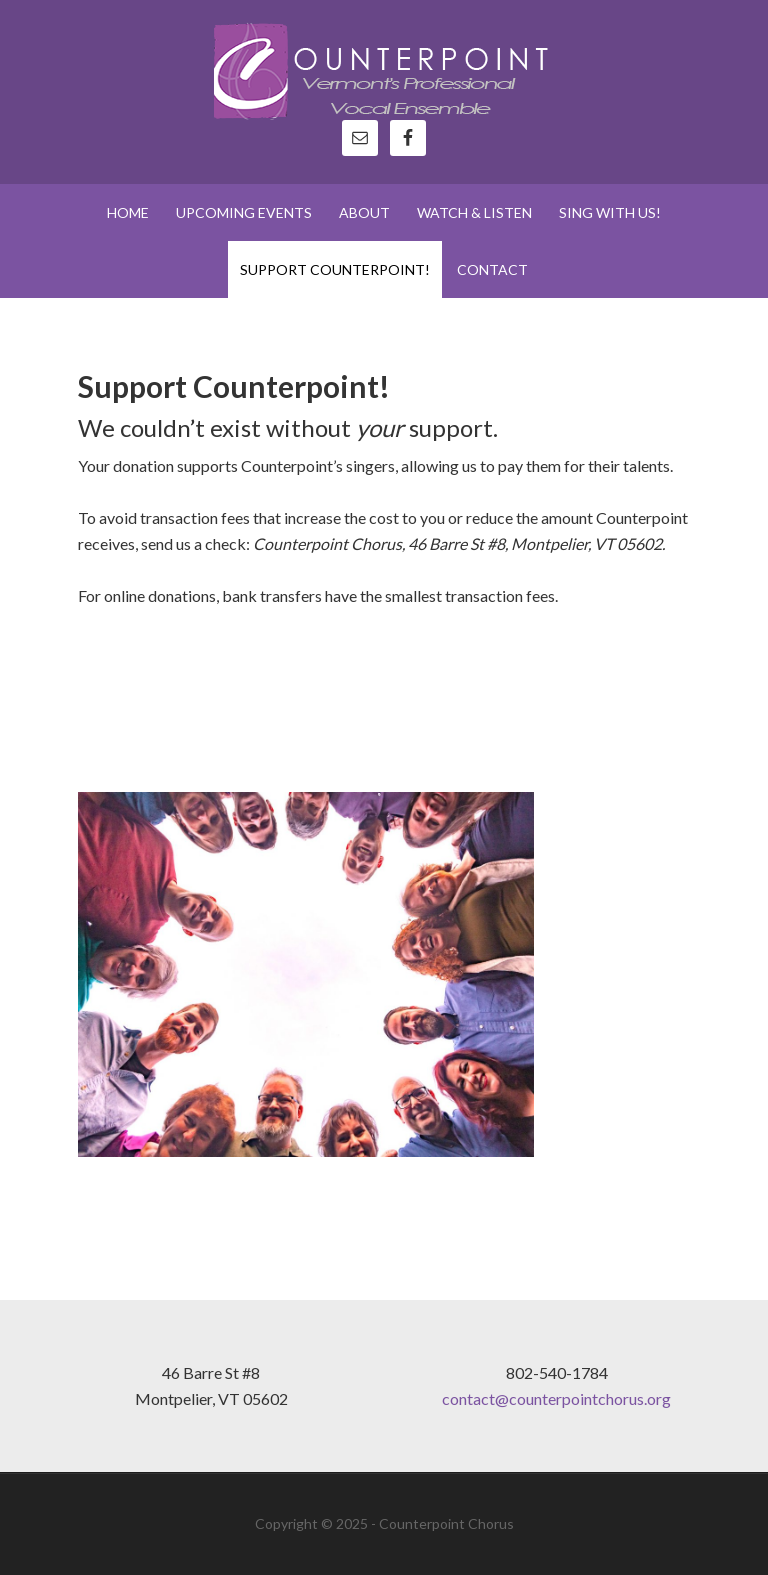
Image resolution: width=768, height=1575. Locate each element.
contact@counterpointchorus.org (556, 1398)
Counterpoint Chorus (383, 70)
